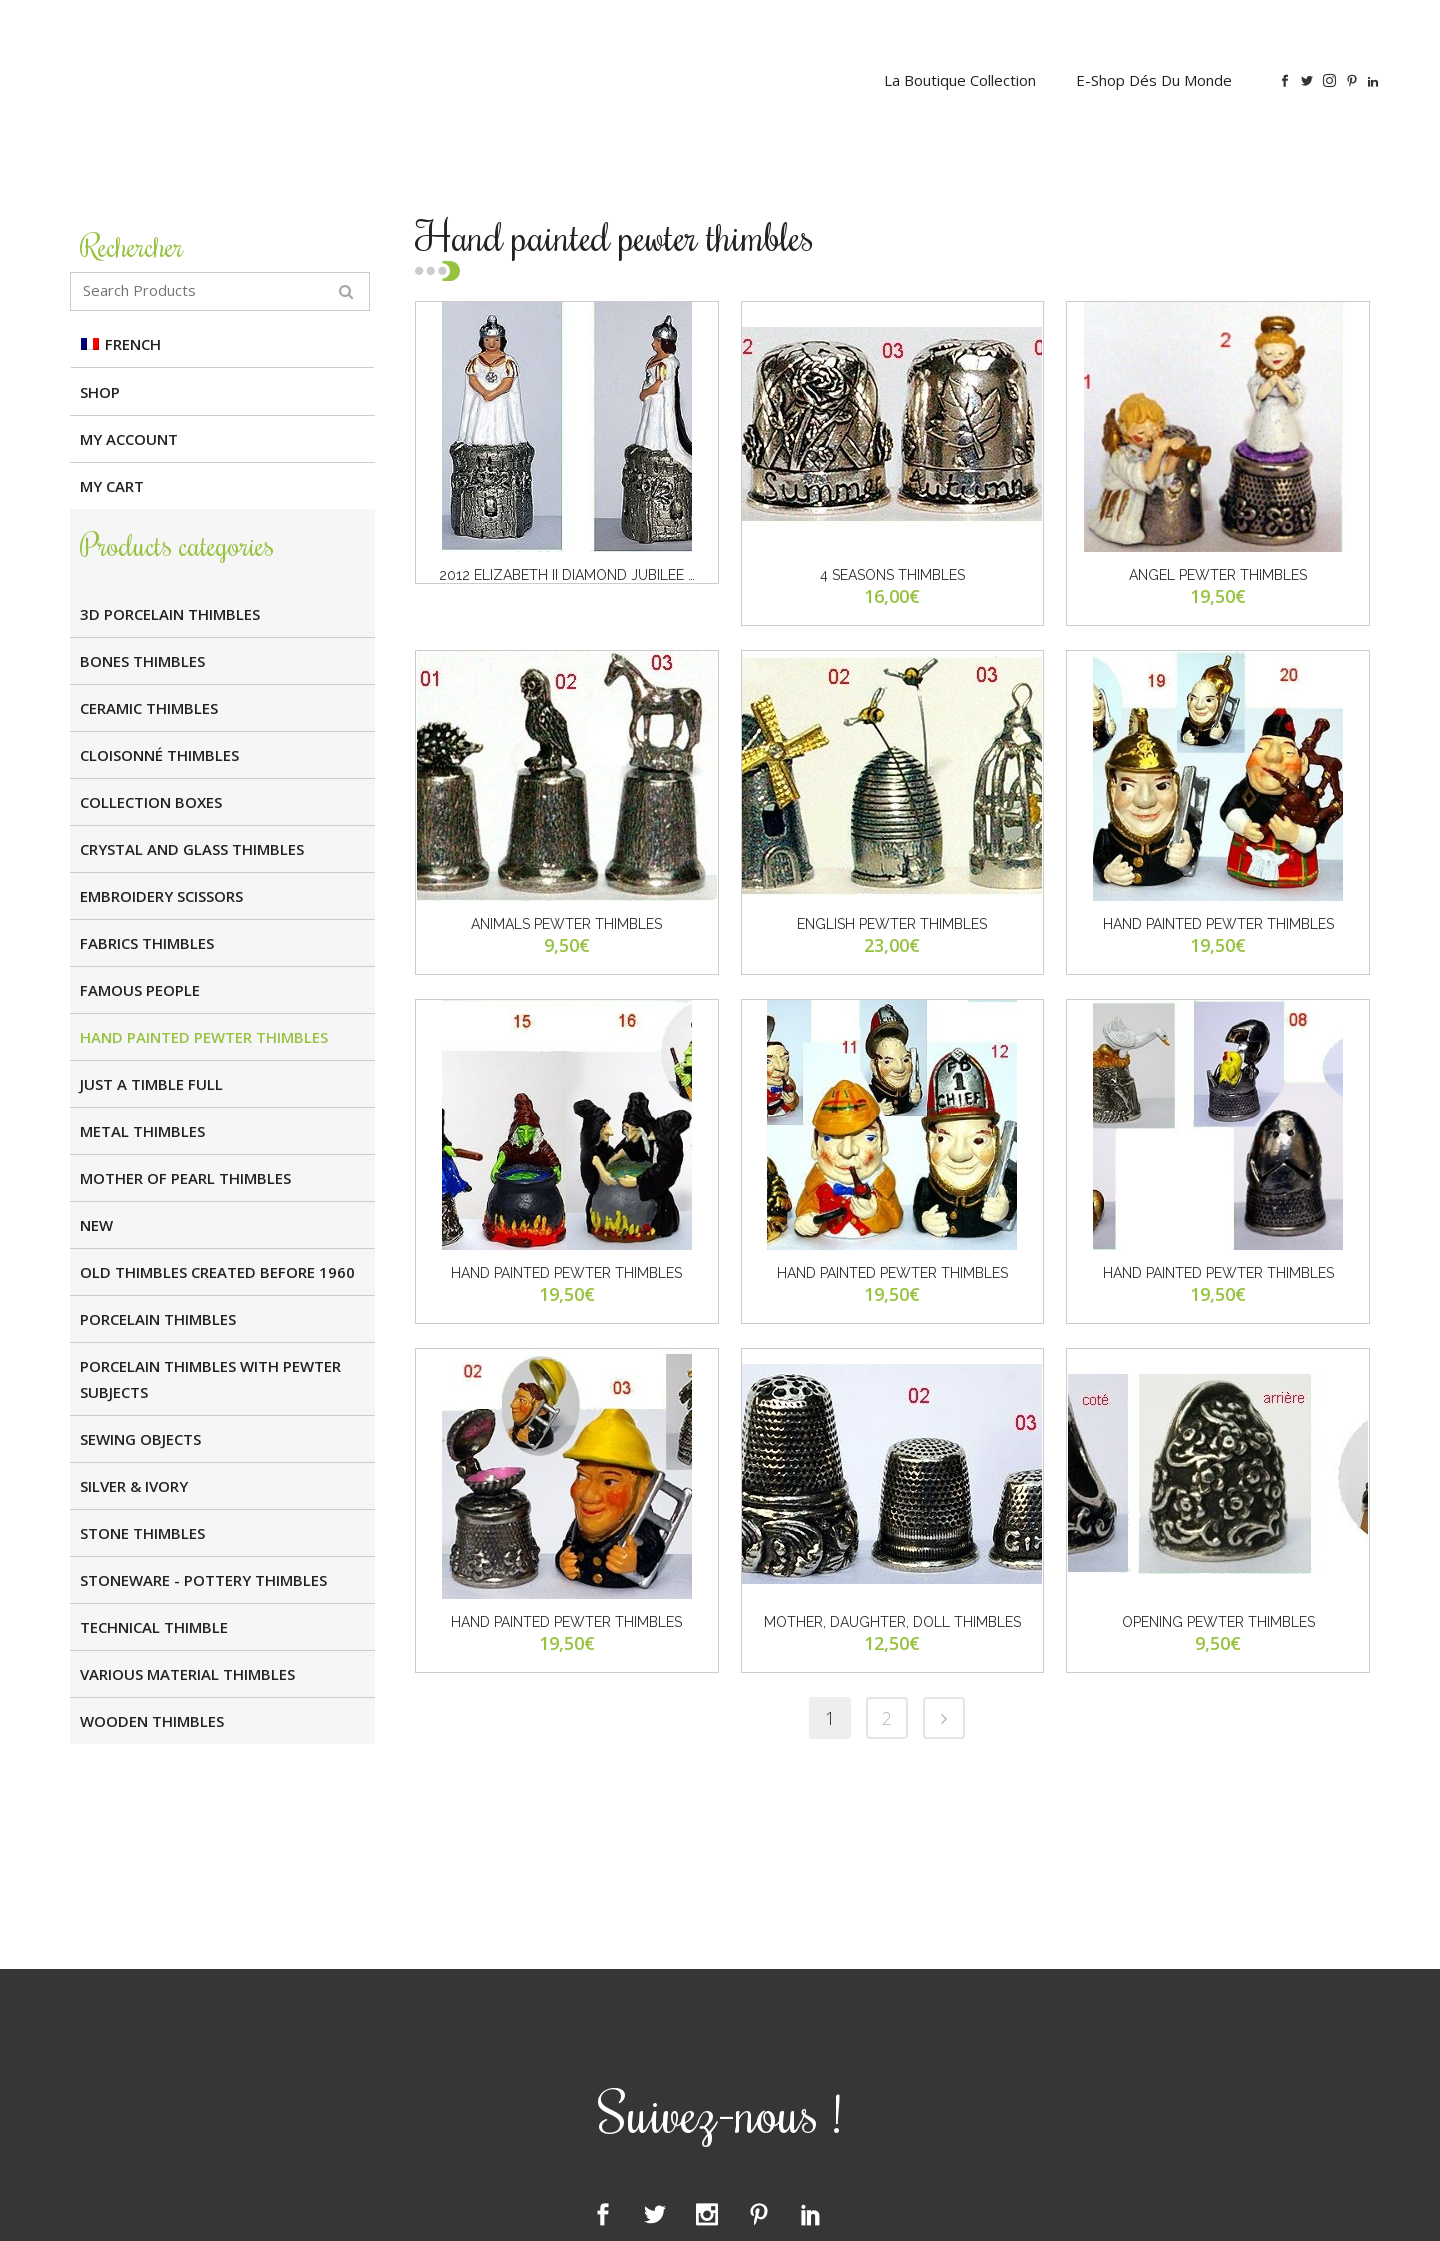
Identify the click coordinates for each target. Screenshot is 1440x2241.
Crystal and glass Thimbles (192, 849)
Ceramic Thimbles (149, 708)
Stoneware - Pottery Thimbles (203, 1580)
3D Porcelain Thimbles (170, 614)
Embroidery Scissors (161, 896)
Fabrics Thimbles (147, 943)
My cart (112, 486)
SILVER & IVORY (134, 1486)
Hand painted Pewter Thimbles (204, 1037)
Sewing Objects (140, 1439)
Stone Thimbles (142, 1533)
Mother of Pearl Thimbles (185, 1178)
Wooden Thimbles (152, 1721)
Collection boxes (151, 802)
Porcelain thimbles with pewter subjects (210, 1379)
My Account (129, 439)
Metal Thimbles (142, 1131)
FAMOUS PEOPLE (140, 990)
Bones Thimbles (142, 661)
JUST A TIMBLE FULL (151, 1084)
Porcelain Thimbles (158, 1319)
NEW (96, 1225)
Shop (100, 392)
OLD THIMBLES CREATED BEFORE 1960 (217, 1272)
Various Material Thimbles (187, 1674)
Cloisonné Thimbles (159, 755)
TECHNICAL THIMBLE (154, 1627)
